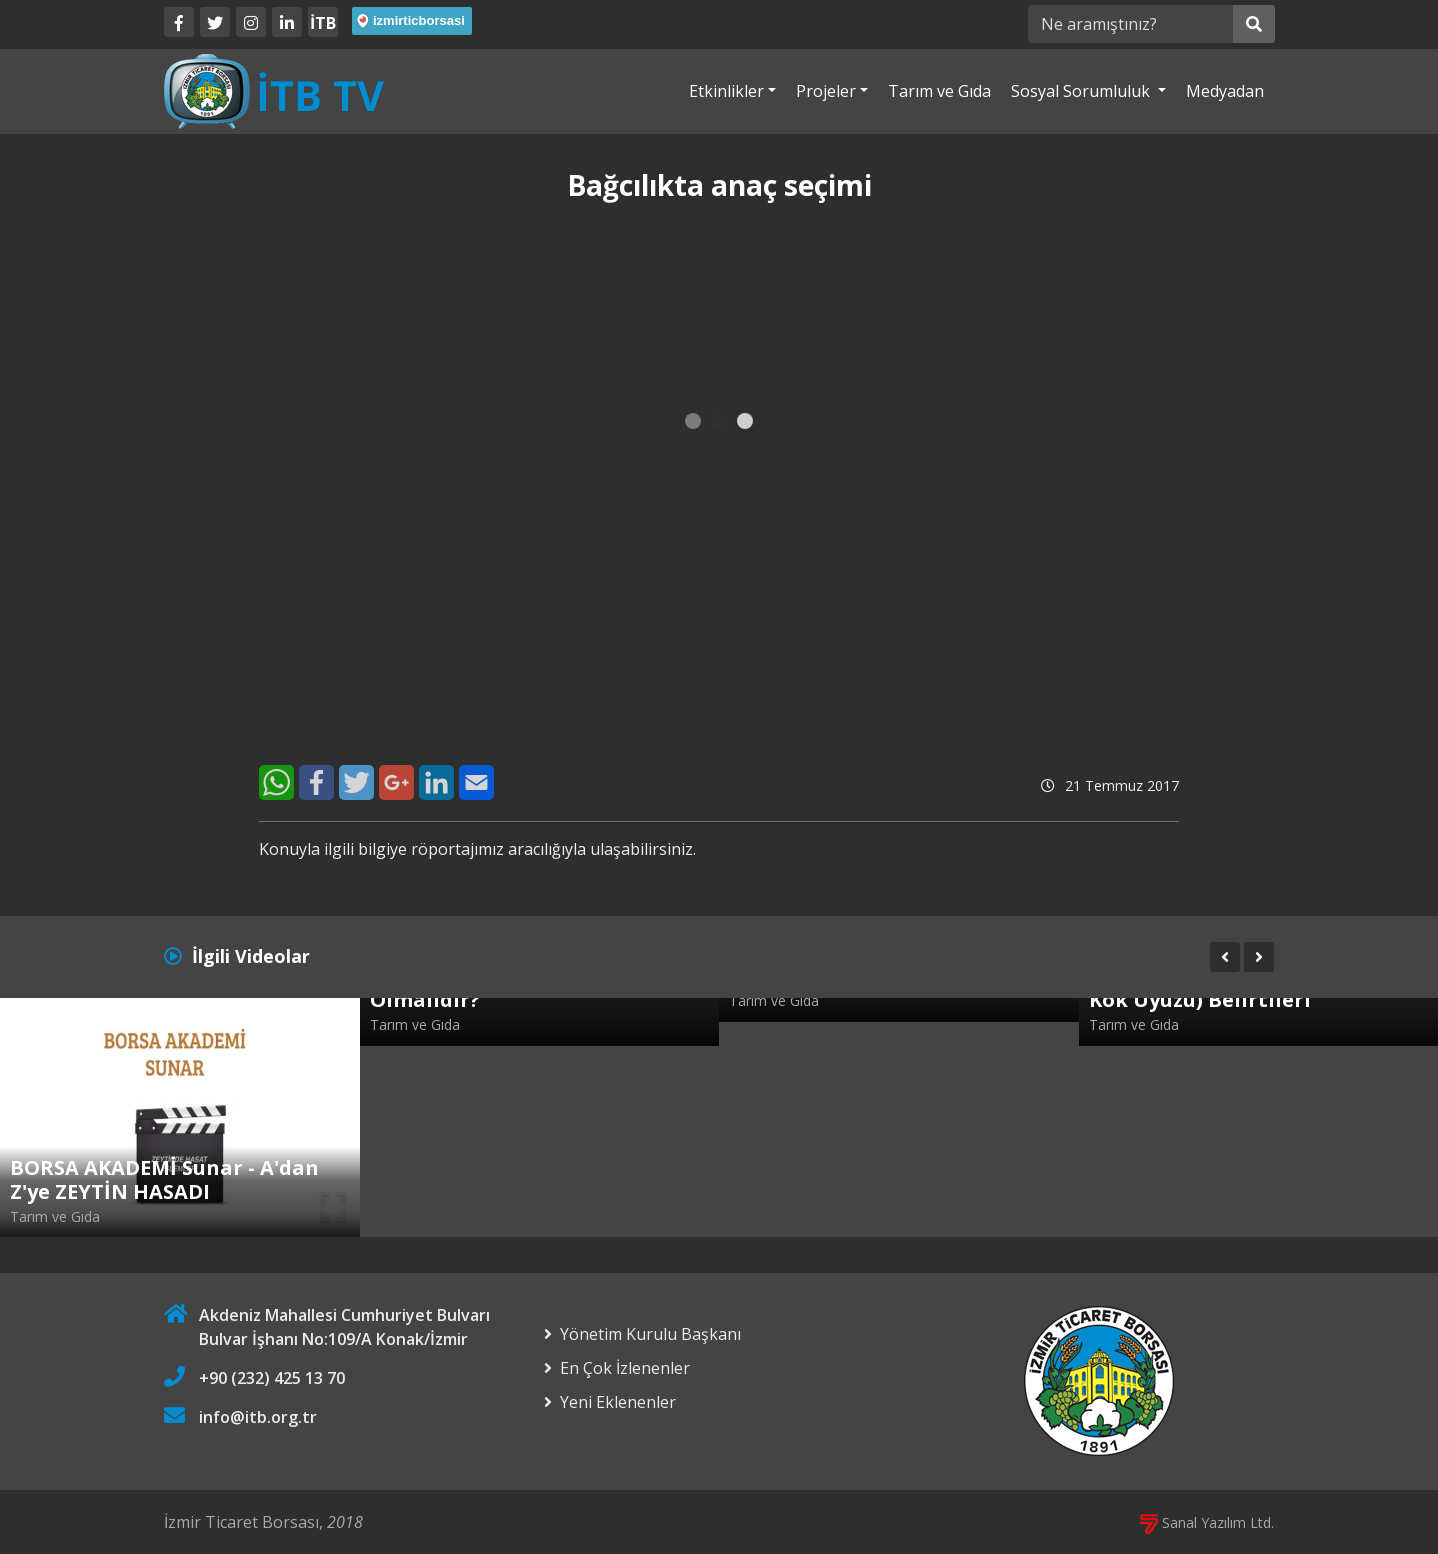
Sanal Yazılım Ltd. (1207, 1522)
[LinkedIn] (287, 22)
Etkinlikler (726, 91)
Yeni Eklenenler (618, 1402)
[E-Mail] (476, 782)
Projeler (826, 91)
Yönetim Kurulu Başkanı (650, 1334)
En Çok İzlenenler (625, 1368)
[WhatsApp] (276, 782)
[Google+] (396, 782)
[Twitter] (215, 22)
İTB (323, 23)
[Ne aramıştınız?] (1130, 24)
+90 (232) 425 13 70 (272, 1378)
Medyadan (1225, 91)
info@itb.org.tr (258, 1417)
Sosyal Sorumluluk (1082, 91)
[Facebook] (179, 22)
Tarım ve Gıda (939, 91)
